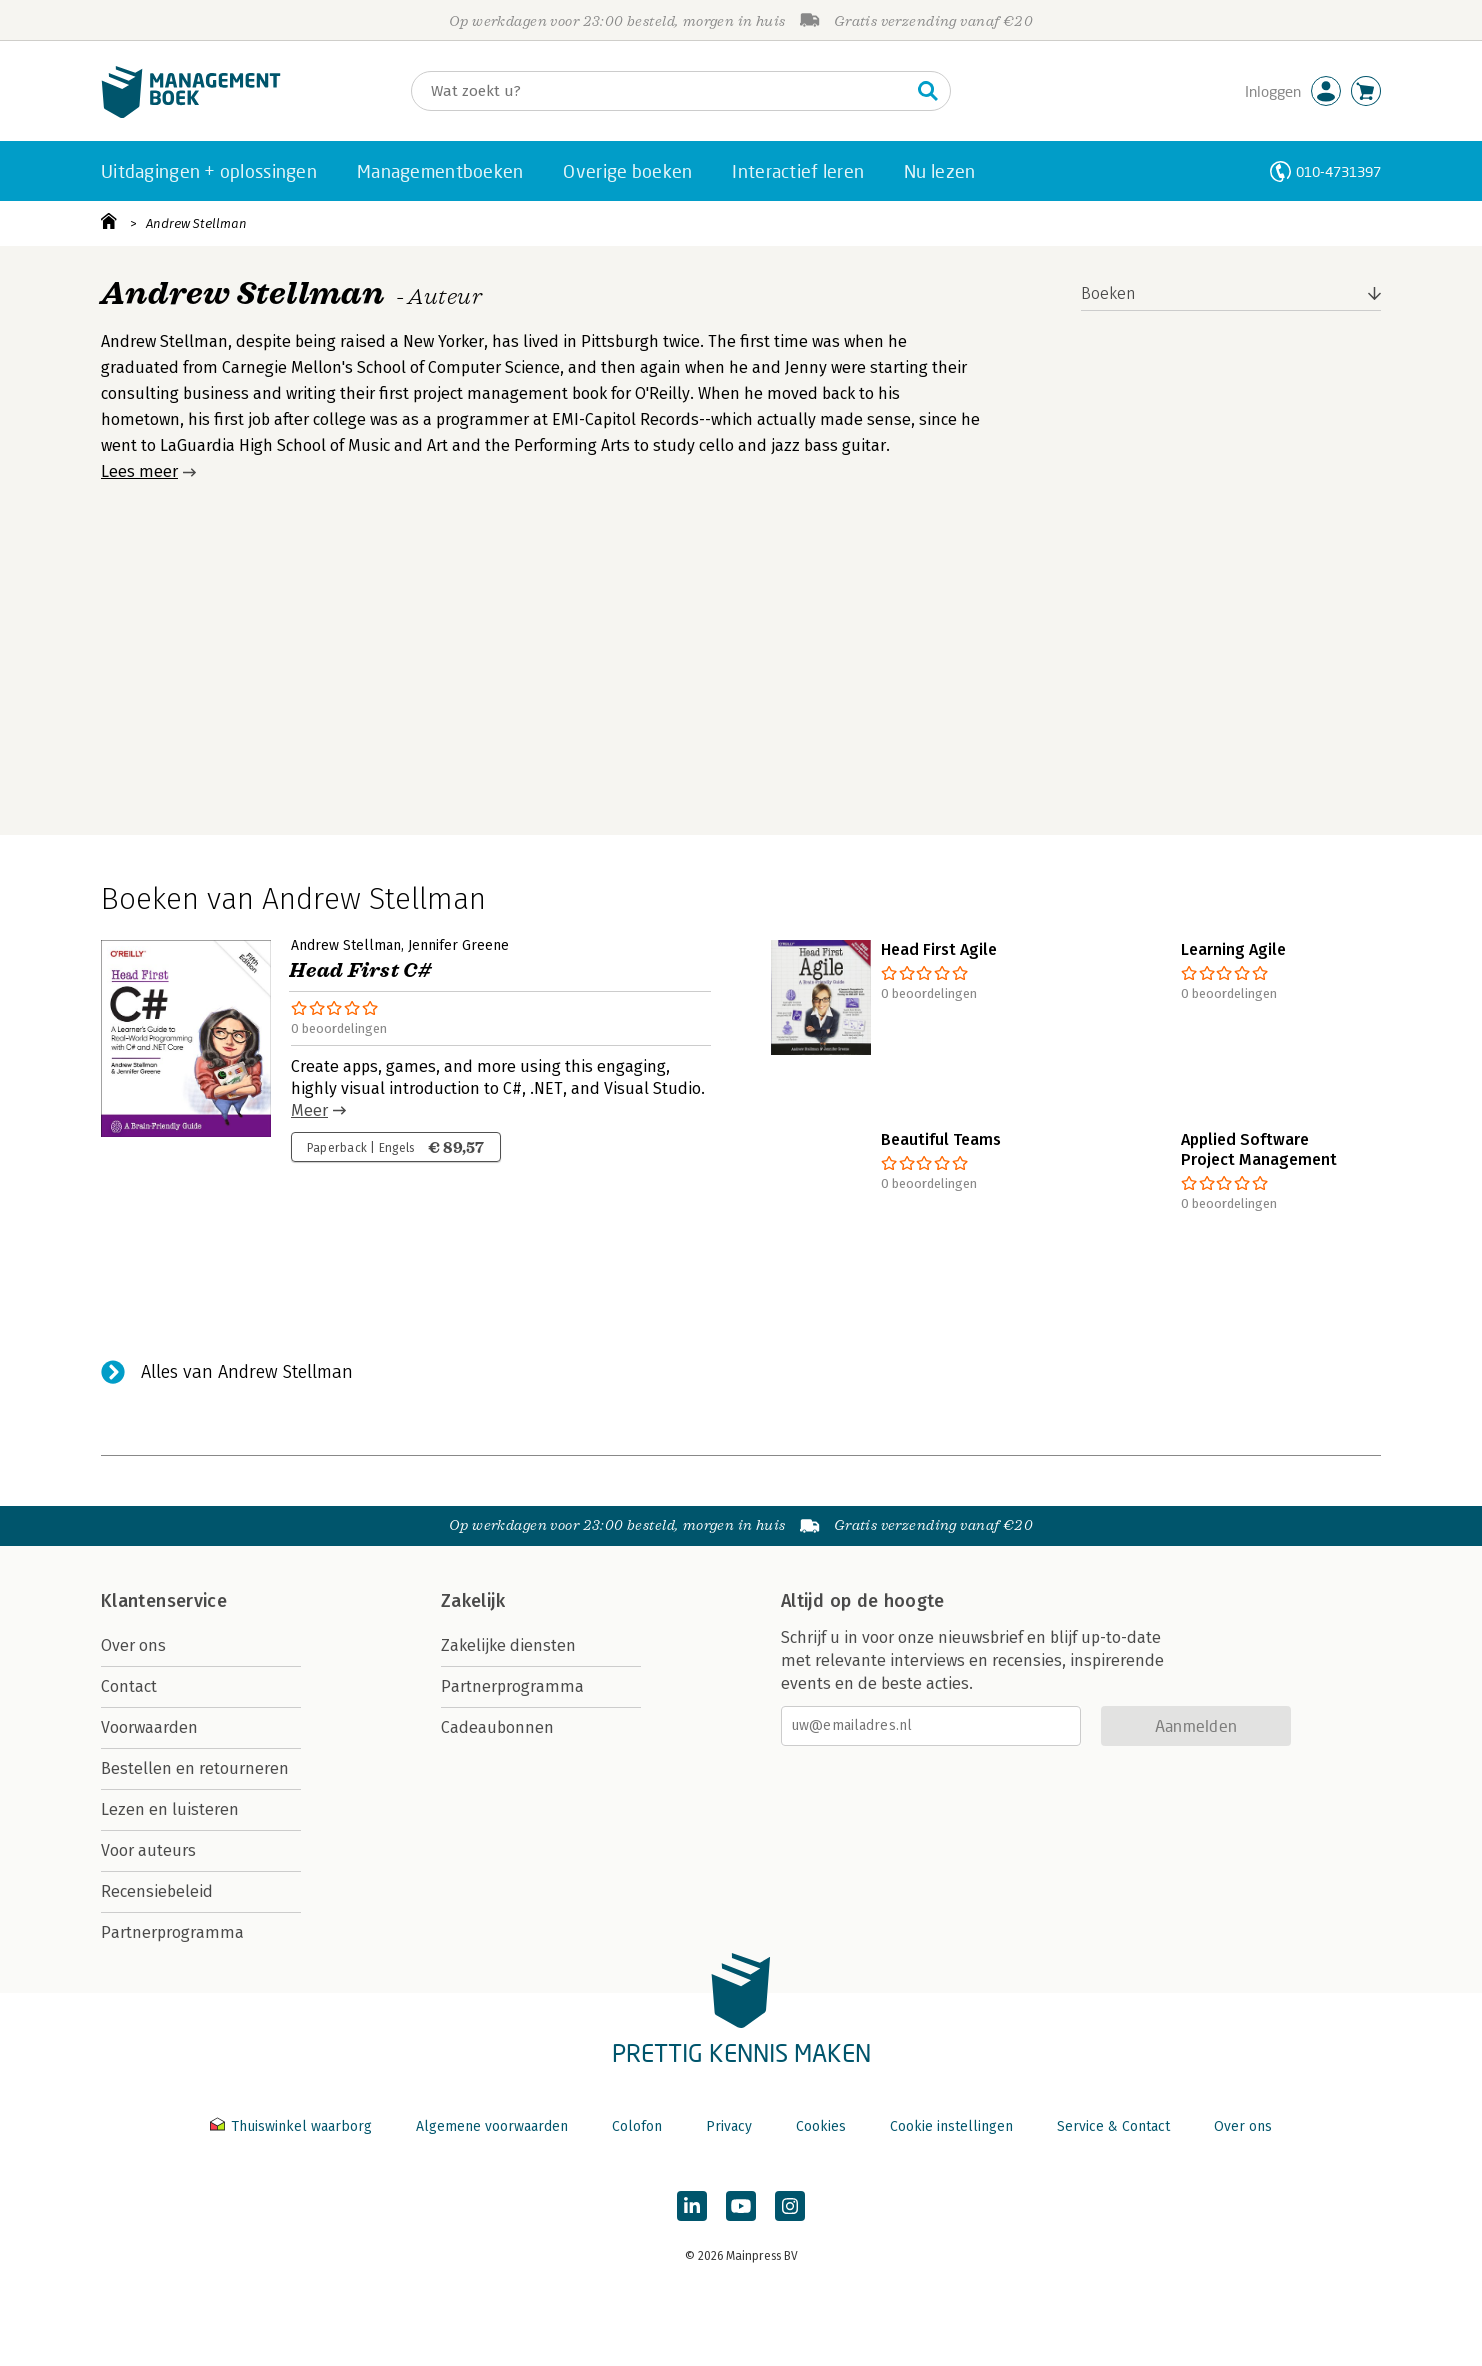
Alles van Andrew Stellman (247, 1372)
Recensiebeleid (157, 1891)
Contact (129, 1686)
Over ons (133, 1645)
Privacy (729, 2126)
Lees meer (139, 471)
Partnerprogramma (172, 1932)
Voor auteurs (148, 1850)
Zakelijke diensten (508, 1645)
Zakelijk (473, 1601)
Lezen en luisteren (170, 1809)
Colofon (637, 2126)
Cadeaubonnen (497, 1727)
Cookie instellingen (951, 2126)
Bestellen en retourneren (195, 1768)
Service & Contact (1113, 2126)
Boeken (1108, 293)
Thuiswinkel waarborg (293, 2126)
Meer (309, 1110)
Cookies (821, 2126)
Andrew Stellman (196, 223)
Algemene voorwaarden (492, 2126)
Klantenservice (164, 1601)
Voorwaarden (149, 1727)
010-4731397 (1338, 171)
